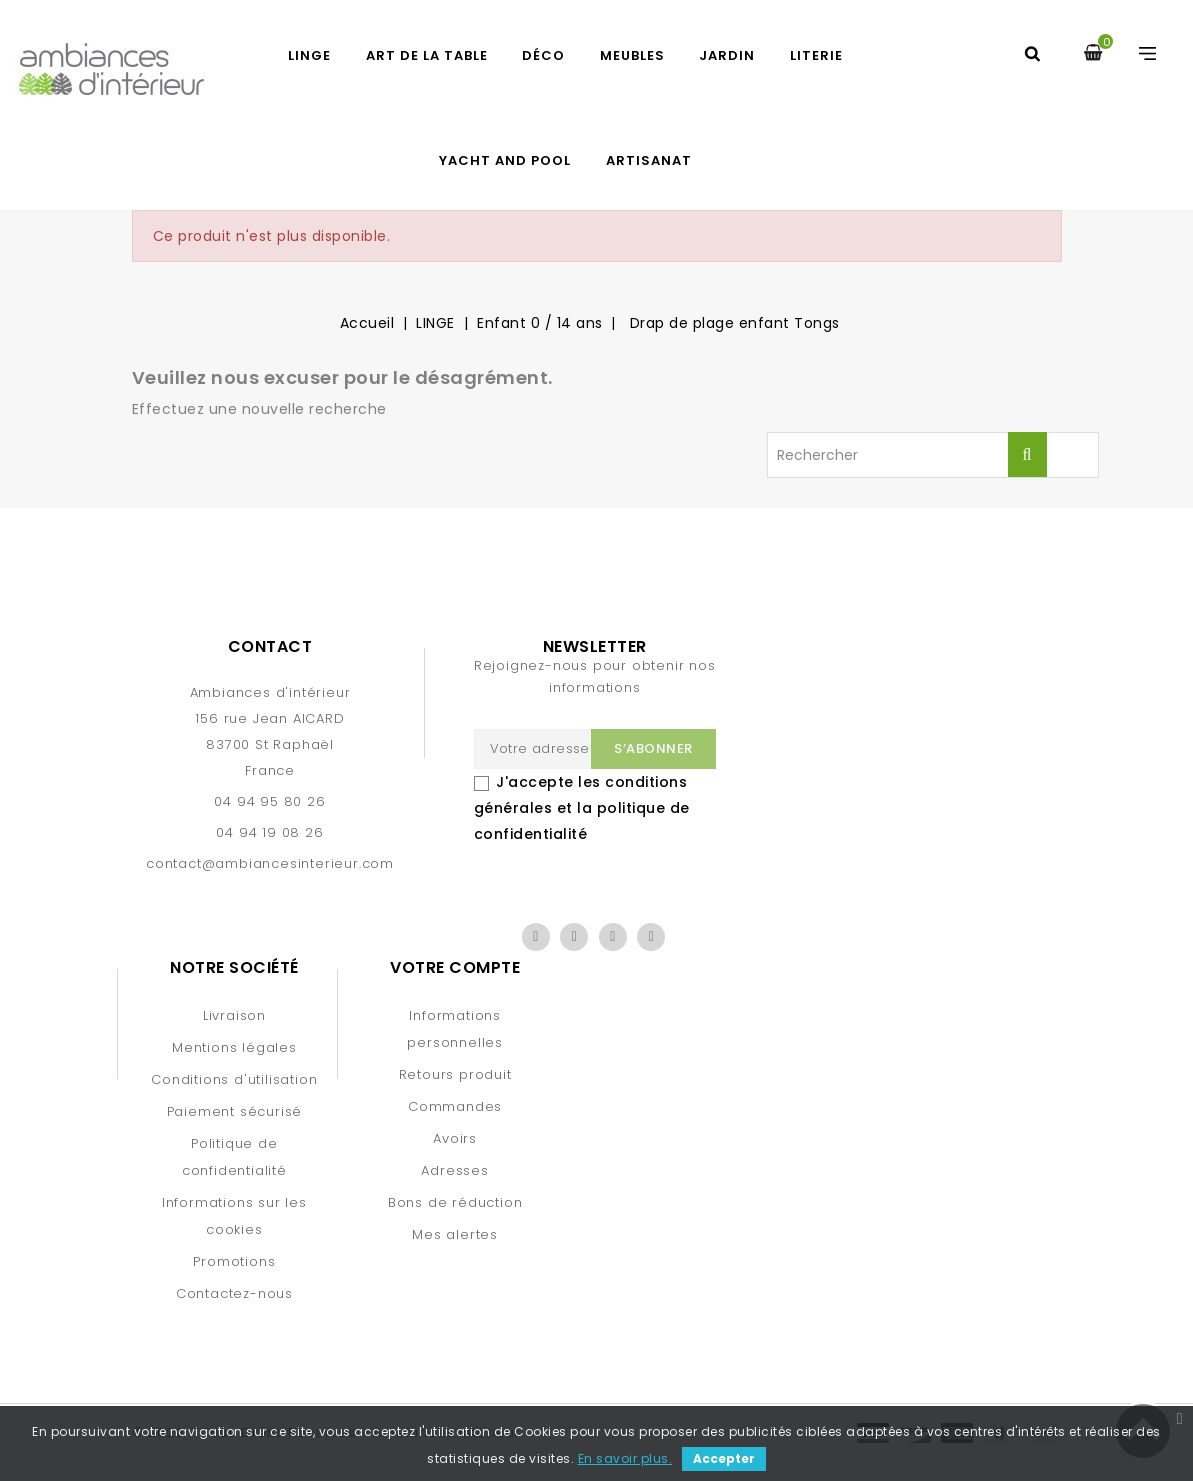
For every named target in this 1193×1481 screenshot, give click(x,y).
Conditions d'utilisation (234, 1079)
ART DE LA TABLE (427, 55)
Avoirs (455, 1138)
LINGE (309, 55)
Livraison (234, 1015)
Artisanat (649, 160)
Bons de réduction (455, 1202)
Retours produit (455, 1074)
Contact (270, 646)
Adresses (454, 1170)
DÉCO (543, 55)
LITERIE (816, 55)
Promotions (234, 1261)
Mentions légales (234, 1047)
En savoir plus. (625, 1458)
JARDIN (727, 55)
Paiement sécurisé (235, 1111)
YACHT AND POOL (505, 160)
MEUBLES (632, 55)
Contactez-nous (234, 1293)
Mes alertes (455, 1234)
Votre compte (455, 967)
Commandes (455, 1106)
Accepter (724, 1458)
